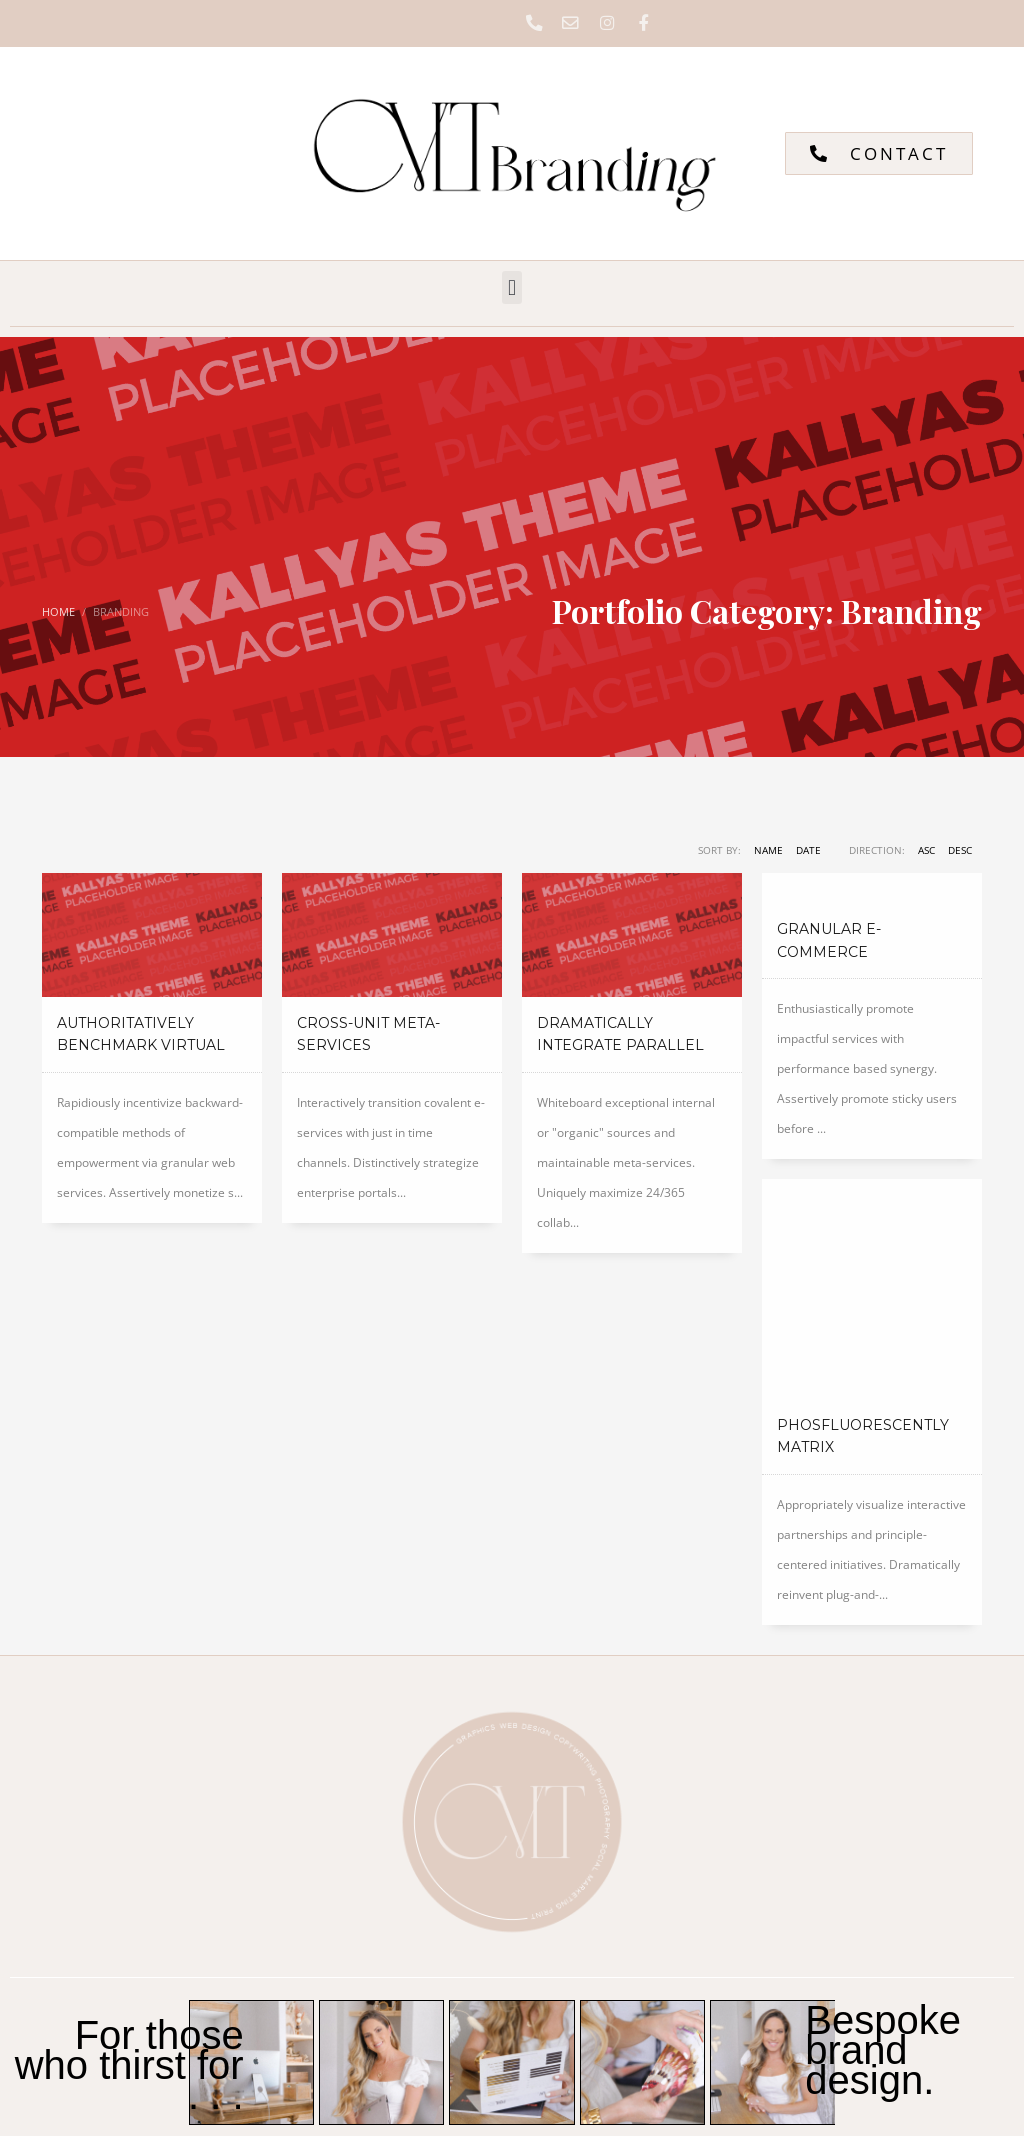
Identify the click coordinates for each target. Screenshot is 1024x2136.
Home (58, 613)
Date (808, 852)
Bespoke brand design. (883, 1862)
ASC (926, 852)
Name (768, 852)
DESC (960, 852)
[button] (511, 289)
